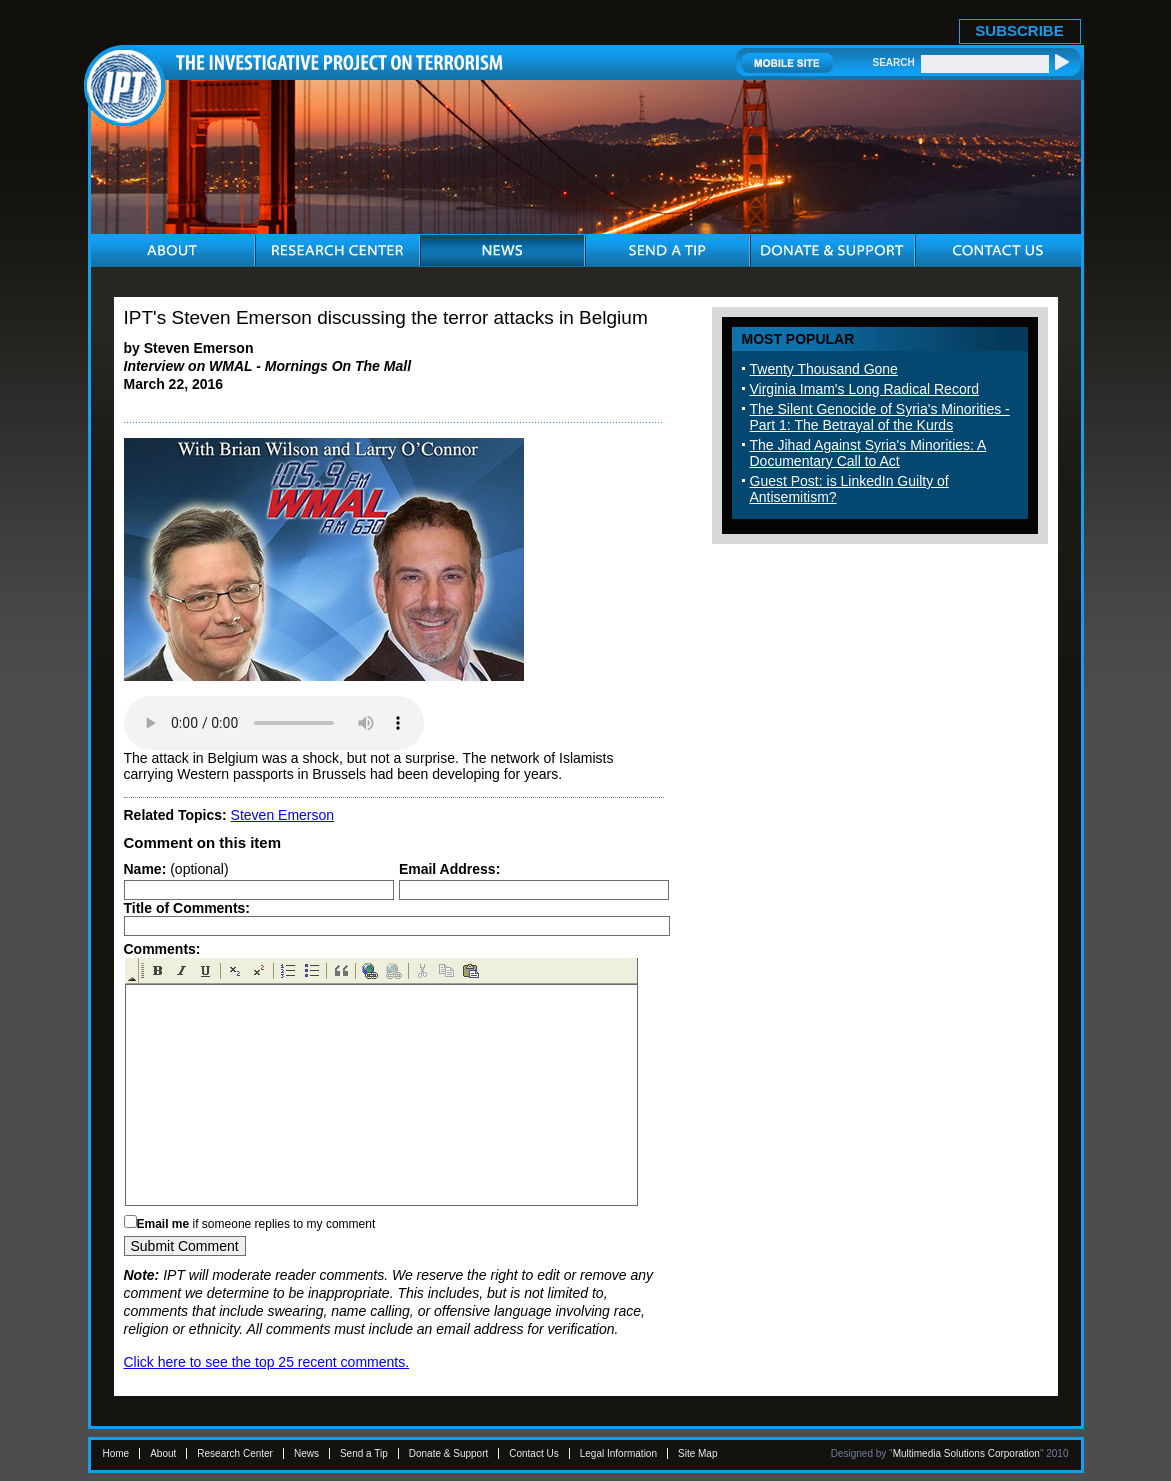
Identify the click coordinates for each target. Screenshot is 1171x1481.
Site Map (697, 1453)
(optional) (176, 869)
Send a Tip (364, 1453)
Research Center (235, 1453)
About (163, 1453)
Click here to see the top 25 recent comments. (267, 1362)
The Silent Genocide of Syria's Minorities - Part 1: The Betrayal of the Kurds (880, 417)
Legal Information (618, 1453)
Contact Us (533, 1453)
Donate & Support (449, 1453)
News (306, 1453)
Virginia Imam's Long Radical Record (865, 389)
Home (116, 1453)
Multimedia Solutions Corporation (966, 1453)
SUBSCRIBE (1019, 30)
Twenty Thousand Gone (824, 369)
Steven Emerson (283, 815)
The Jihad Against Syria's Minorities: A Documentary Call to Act (868, 453)
